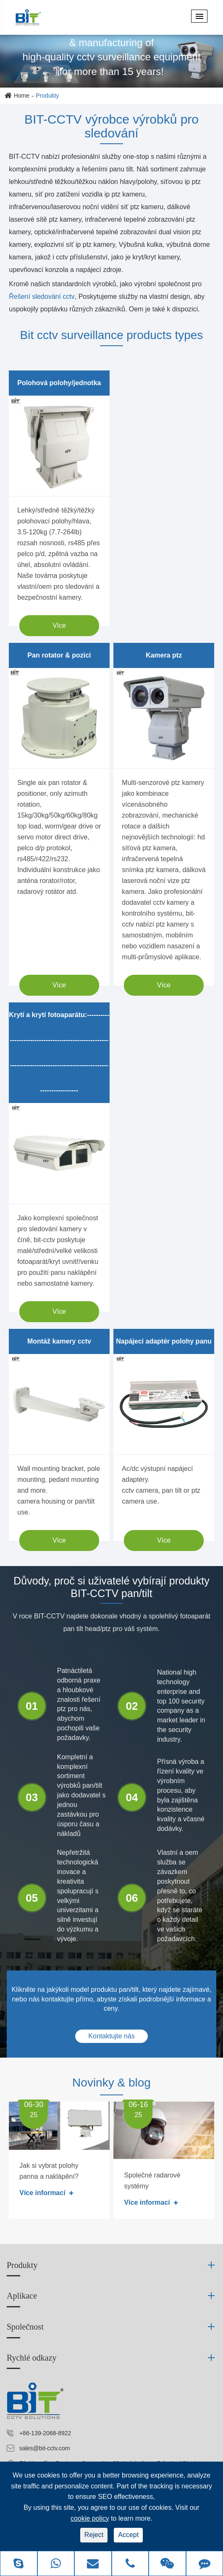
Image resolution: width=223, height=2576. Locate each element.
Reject (93, 2534)
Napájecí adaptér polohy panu (164, 1341)
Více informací (46, 2192)
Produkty (47, 95)
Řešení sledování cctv (42, 296)
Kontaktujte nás (111, 2036)
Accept (128, 2534)
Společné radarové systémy (152, 2181)
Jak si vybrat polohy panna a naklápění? (49, 2171)
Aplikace (22, 2295)
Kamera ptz (164, 655)
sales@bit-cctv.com (44, 2448)
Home (21, 95)
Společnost (25, 2326)
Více (59, 625)
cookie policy (90, 2518)
